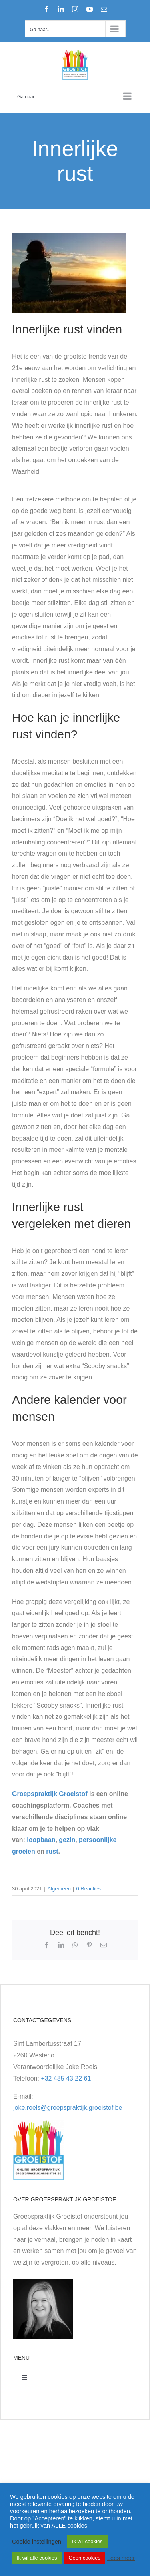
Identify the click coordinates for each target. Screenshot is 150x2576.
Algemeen (59, 1889)
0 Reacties (88, 1889)
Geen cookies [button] (84, 2558)
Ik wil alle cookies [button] (37, 2558)
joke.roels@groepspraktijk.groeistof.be (67, 2107)
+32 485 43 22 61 (66, 2078)
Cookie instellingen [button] (36, 2541)
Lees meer (121, 2558)
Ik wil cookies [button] (87, 2541)
